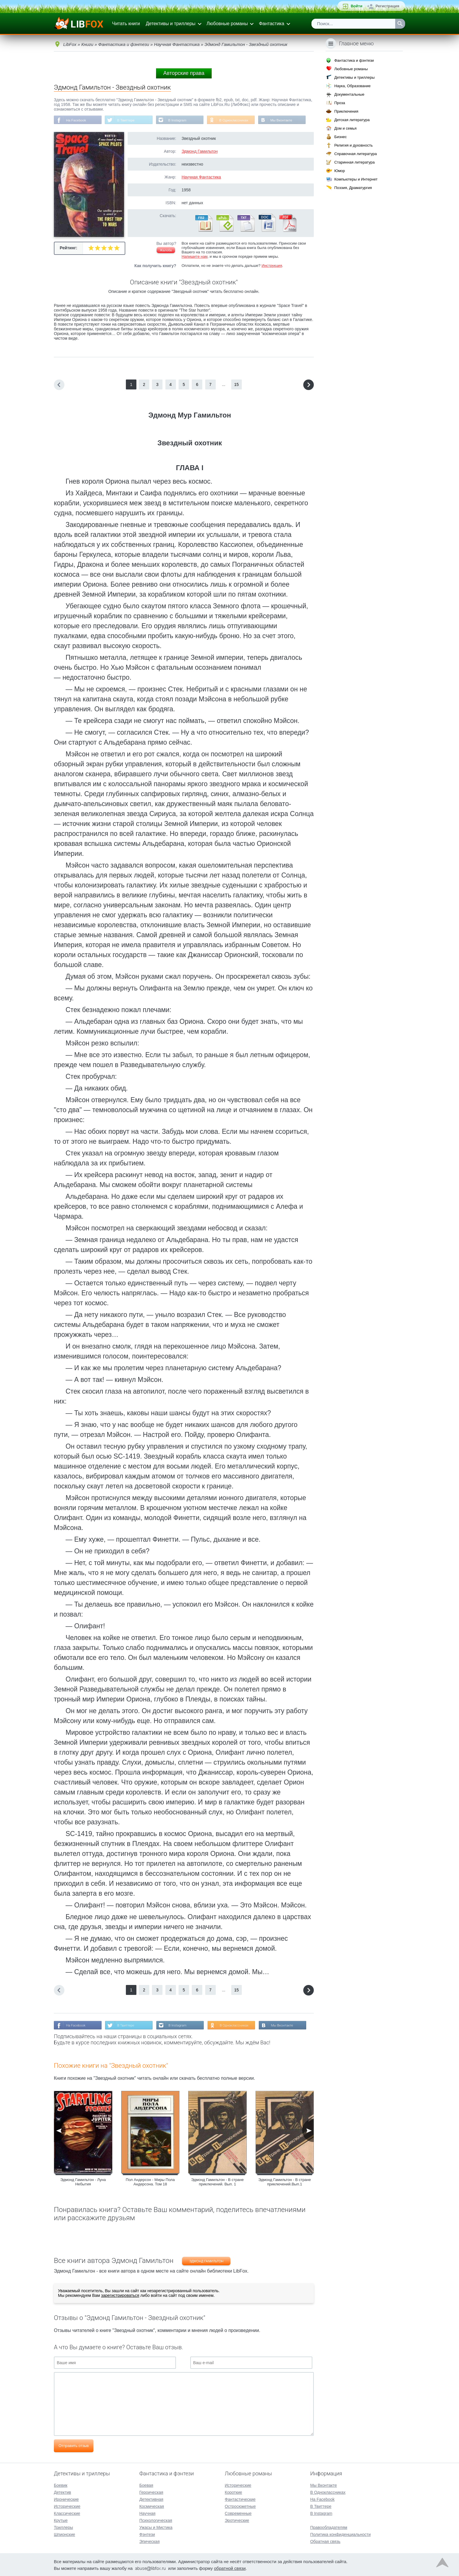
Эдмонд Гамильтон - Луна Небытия (83, 2182)
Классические (67, 2512)
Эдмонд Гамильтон (199, 151)
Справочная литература (355, 154)
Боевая (146, 2484)
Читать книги (126, 23)
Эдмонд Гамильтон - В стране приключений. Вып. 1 (217, 2182)
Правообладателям (328, 2527)
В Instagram (179, 120)
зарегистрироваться (120, 2296)
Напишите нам (194, 257)
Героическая (151, 2491)
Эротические (237, 2519)
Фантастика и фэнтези (354, 60)
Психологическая (155, 2519)
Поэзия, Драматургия (353, 188)
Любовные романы (227, 23)
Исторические (67, 2505)
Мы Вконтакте (286, 120)
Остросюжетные (240, 2505)
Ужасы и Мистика (155, 2527)
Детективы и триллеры (171, 23)
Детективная (151, 2498)
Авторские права (183, 73)
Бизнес (340, 137)
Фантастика (271, 23)
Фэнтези (147, 2534)
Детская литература (352, 120)
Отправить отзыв (74, 2446)
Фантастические (240, 2498)
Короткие (233, 2491)
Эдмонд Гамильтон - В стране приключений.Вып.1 (284, 2182)
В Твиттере (127, 120)
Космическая (151, 2505)
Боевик (60, 2484)
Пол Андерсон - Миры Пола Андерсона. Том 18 (150, 2182)
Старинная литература (354, 162)
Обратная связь (325, 2541)
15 (236, 384)
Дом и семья (345, 128)
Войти (356, 6)
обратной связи (230, 2567)
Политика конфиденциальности (340, 2534)
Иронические (66, 2498)
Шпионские (64, 2534)
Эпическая (149, 2541)
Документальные (349, 94)
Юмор (339, 171)
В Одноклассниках (237, 120)
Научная (147, 2512)
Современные (238, 2512)
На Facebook (76, 120)
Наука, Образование (352, 86)
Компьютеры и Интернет (356, 179)
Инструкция (271, 266)
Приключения (346, 111)
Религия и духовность (353, 145)
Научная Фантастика (201, 177)
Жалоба (166, 250)
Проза (339, 103)
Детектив (62, 2491)
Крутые (61, 2519)
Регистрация (387, 6)
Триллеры (63, 2527)
